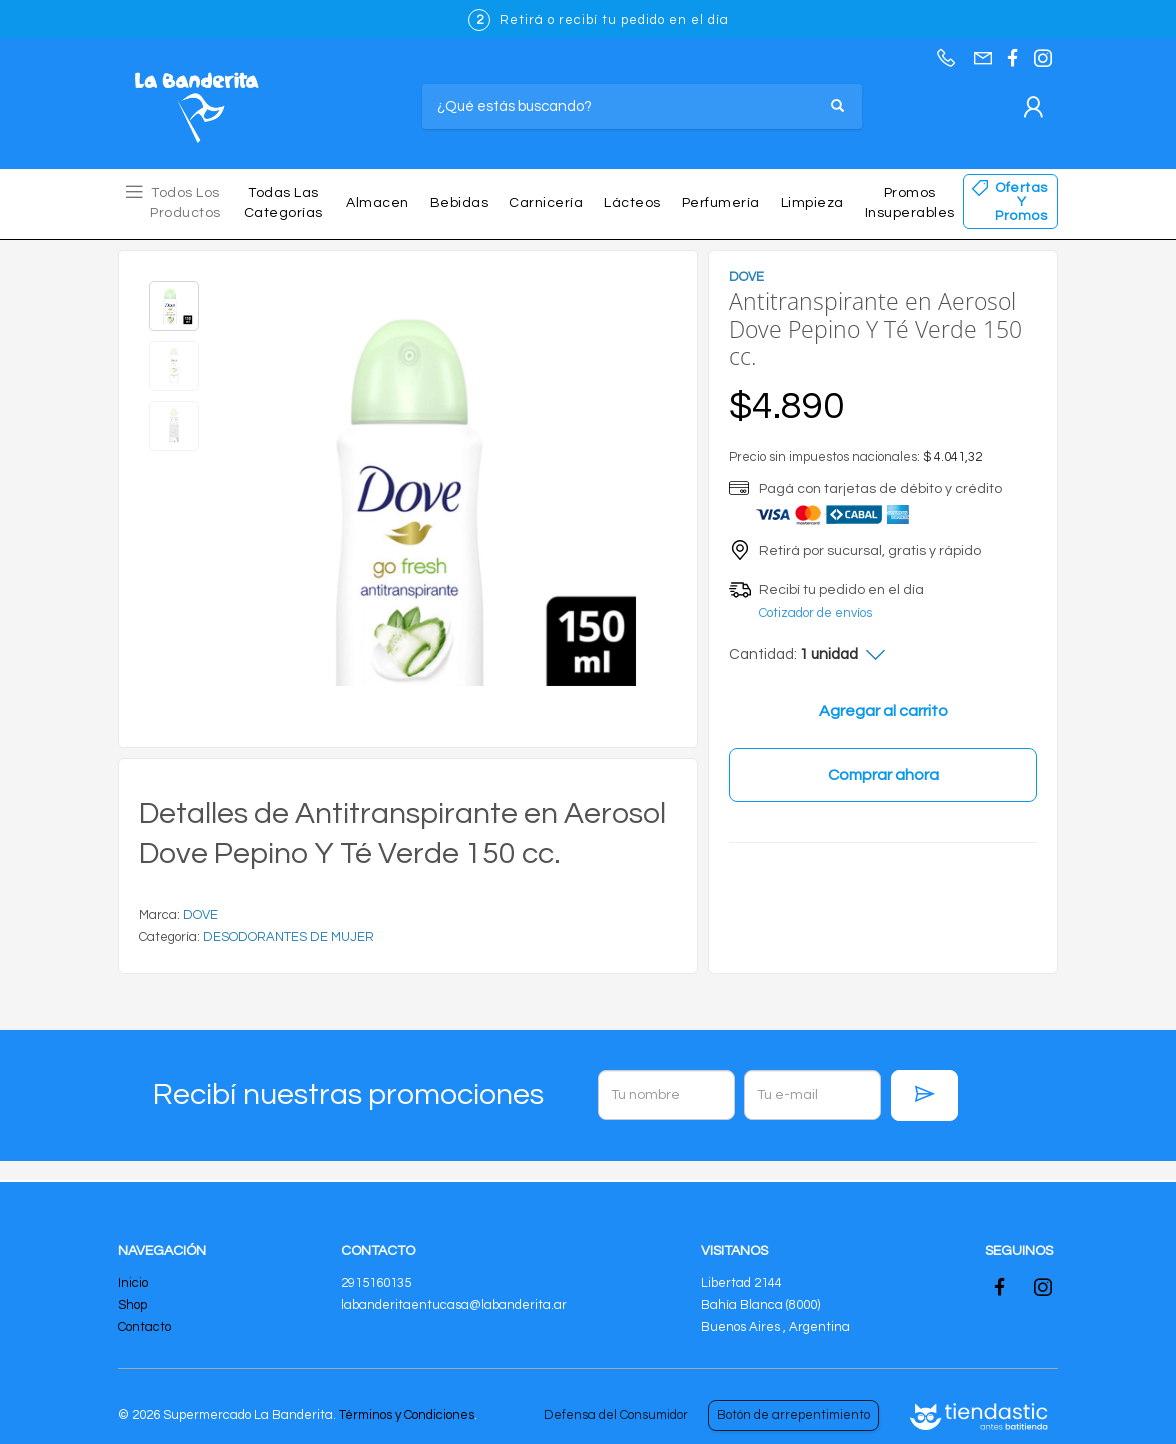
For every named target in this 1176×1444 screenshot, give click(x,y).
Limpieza (812, 203)
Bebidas (459, 203)
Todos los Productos (185, 203)
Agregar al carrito (883, 711)
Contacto (144, 1327)
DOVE (200, 915)
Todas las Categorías (283, 203)
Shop (132, 1305)
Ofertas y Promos (1021, 202)
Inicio (133, 1283)
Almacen (377, 203)
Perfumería (721, 203)
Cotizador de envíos (815, 613)
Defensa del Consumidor (616, 1415)
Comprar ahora (883, 775)
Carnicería (546, 203)
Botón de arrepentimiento (793, 1415)
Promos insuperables (910, 203)
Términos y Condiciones (406, 1415)
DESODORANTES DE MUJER (288, 937)
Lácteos (632, 203)
